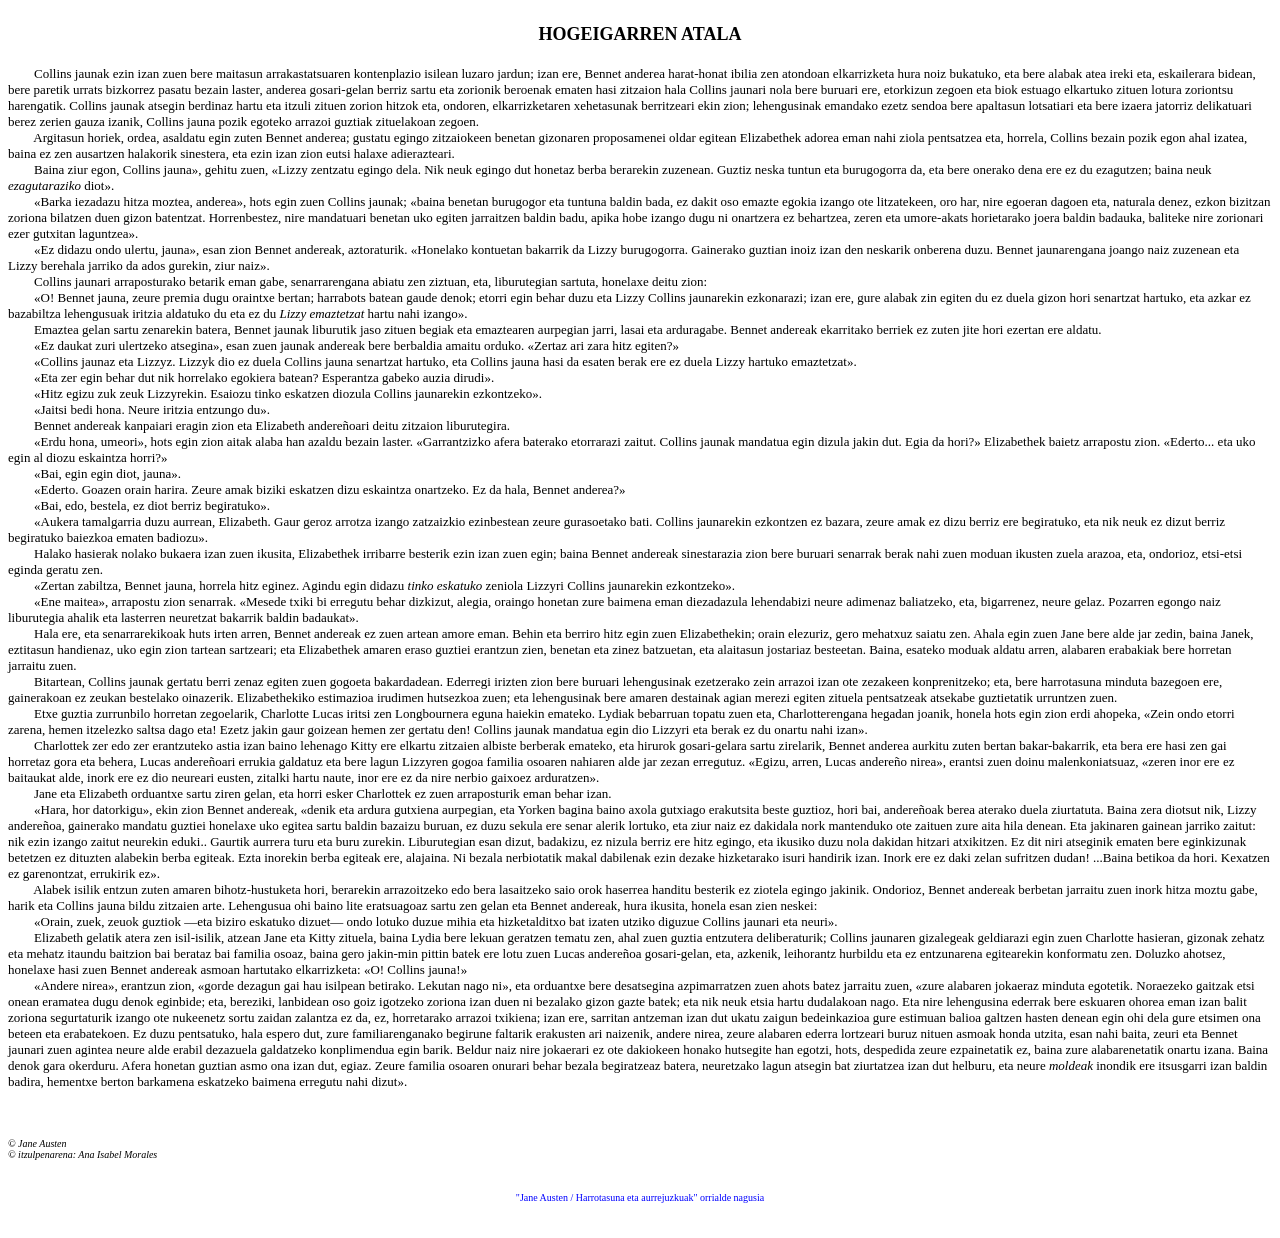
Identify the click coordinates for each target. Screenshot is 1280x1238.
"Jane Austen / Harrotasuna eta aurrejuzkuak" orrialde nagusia (640, 1197)
